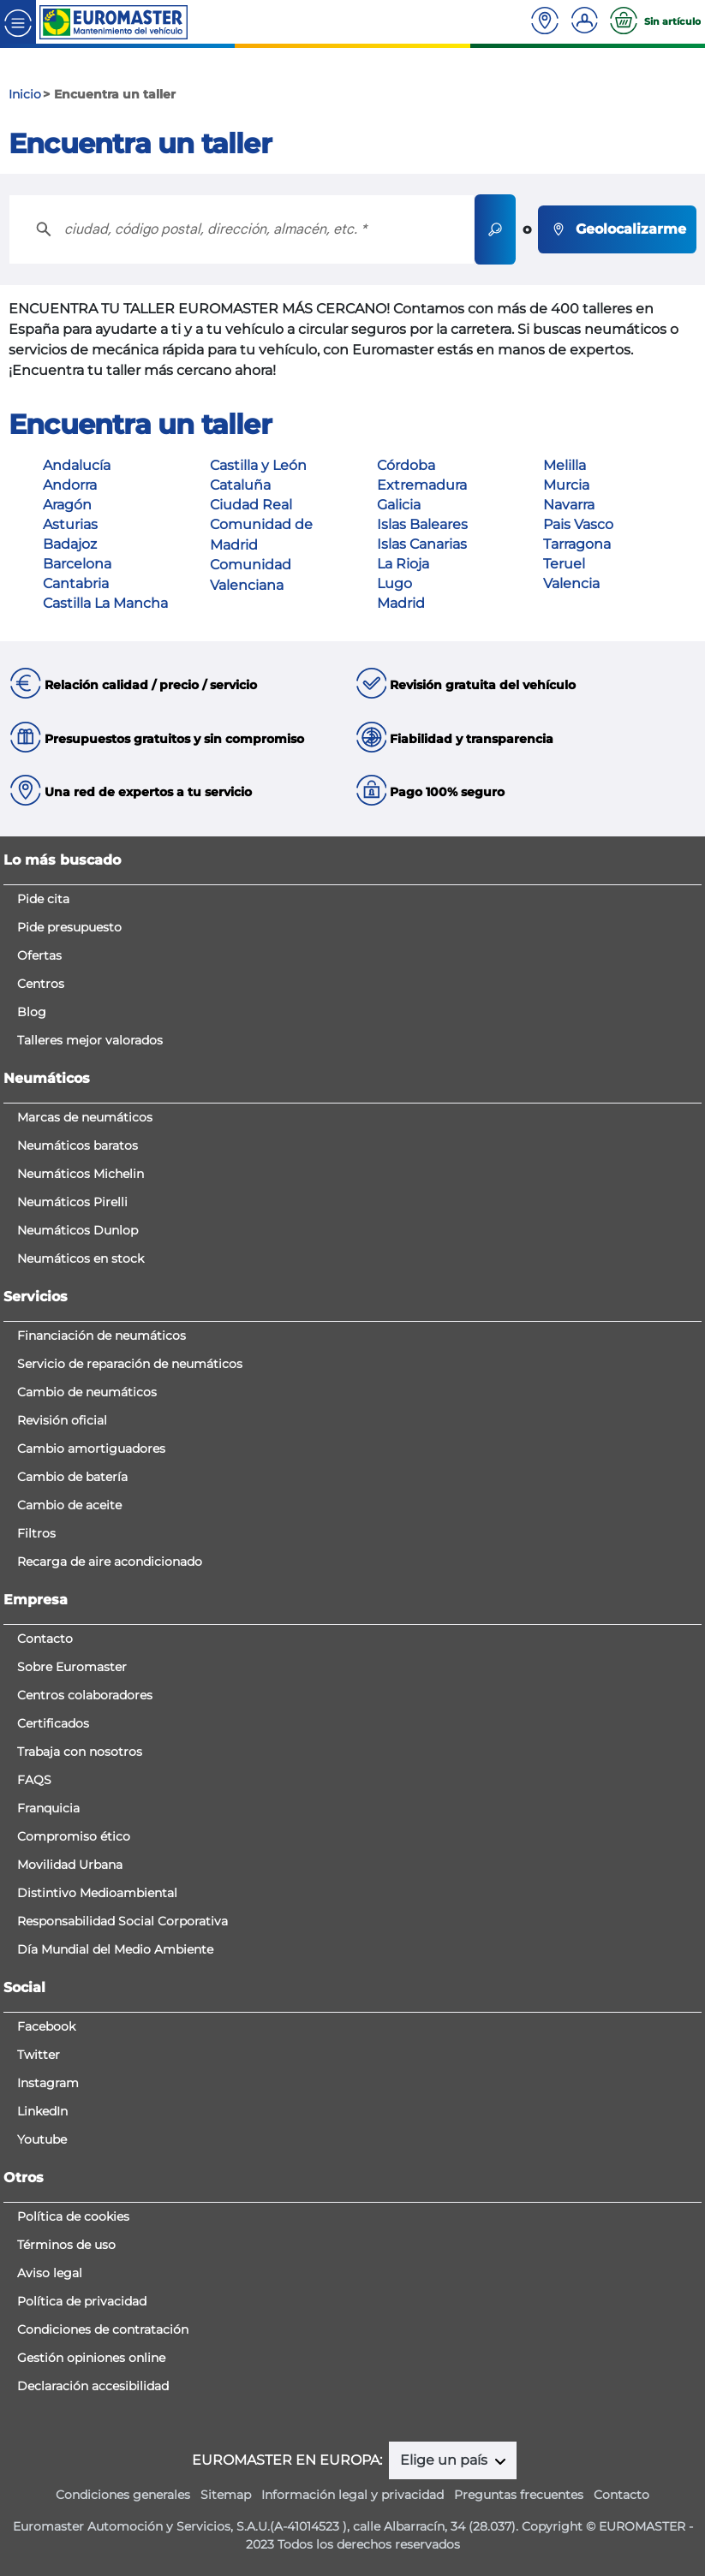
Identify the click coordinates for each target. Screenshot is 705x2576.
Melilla (564, 465)
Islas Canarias (422, 544)
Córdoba (406, 465)
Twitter (38, 2054)
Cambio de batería (72, 1476)
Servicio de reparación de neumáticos (129, 1363)
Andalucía (77, 465)
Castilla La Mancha (105, 603)
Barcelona (77, 564)
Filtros (36, 1533)
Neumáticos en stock (80, 1258)
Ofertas (39, 955)
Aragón (67, 505)
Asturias (70, 524)
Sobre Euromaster (72, 1667)
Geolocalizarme (617, 229)
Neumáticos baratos (77, 1145)
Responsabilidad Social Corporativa (122, 1921)
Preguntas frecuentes (518, 2494)
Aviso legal (49, 2273)
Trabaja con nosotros (79, 1751)
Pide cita (43, 899)
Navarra (568, 505)
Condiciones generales (123, 2494)
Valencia (571, 583)
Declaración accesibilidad (93, 2386)
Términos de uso (66, 2244)
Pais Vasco (578, 524)
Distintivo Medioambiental (97, 1893)
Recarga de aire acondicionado (109, 1561)
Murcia (566, 485)
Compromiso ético (73, 1836)
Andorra (70, 485)
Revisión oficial (62, 1420)
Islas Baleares (422, 524)
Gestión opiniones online (91, 2357)
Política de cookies (73, 2216)
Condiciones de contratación (102, 2329)
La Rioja (403, 564)
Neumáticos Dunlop (77, 1230)
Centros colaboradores (84, 1695)
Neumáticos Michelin (80, 1173)
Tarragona (577, 544)
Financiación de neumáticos (101, 1335)
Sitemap (225, 2494)
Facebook (46, 2026)
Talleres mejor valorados (90, 1040)
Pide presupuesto (69, 927)
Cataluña (240, 485)
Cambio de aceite (69, 1505)
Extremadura (422, 485)
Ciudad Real (251, 505)
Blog (31, 1012)
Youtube (42, 2139)
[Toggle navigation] (18, 22)
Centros (40, 983)
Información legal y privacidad (352, 2494)
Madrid (401, 603)
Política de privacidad (81, 2301)
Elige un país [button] (445, 2460)
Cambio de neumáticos (87, 1392)
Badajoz (70, 544)
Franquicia (48, 1808)
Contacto (45, 1638)
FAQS (34, 1780)
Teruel (564, 564)
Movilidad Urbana (69, 1864)
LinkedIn (42, 2111)
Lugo (394, 583)
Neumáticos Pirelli (72, 1202)
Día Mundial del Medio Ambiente (115, 1949)
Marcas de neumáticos (84, 1117)
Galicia (399, 505)
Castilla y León (258, 465)
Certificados (53, 1723)
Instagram (48, 2083)
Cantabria (76, 583)
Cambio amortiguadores (91, 1448)
